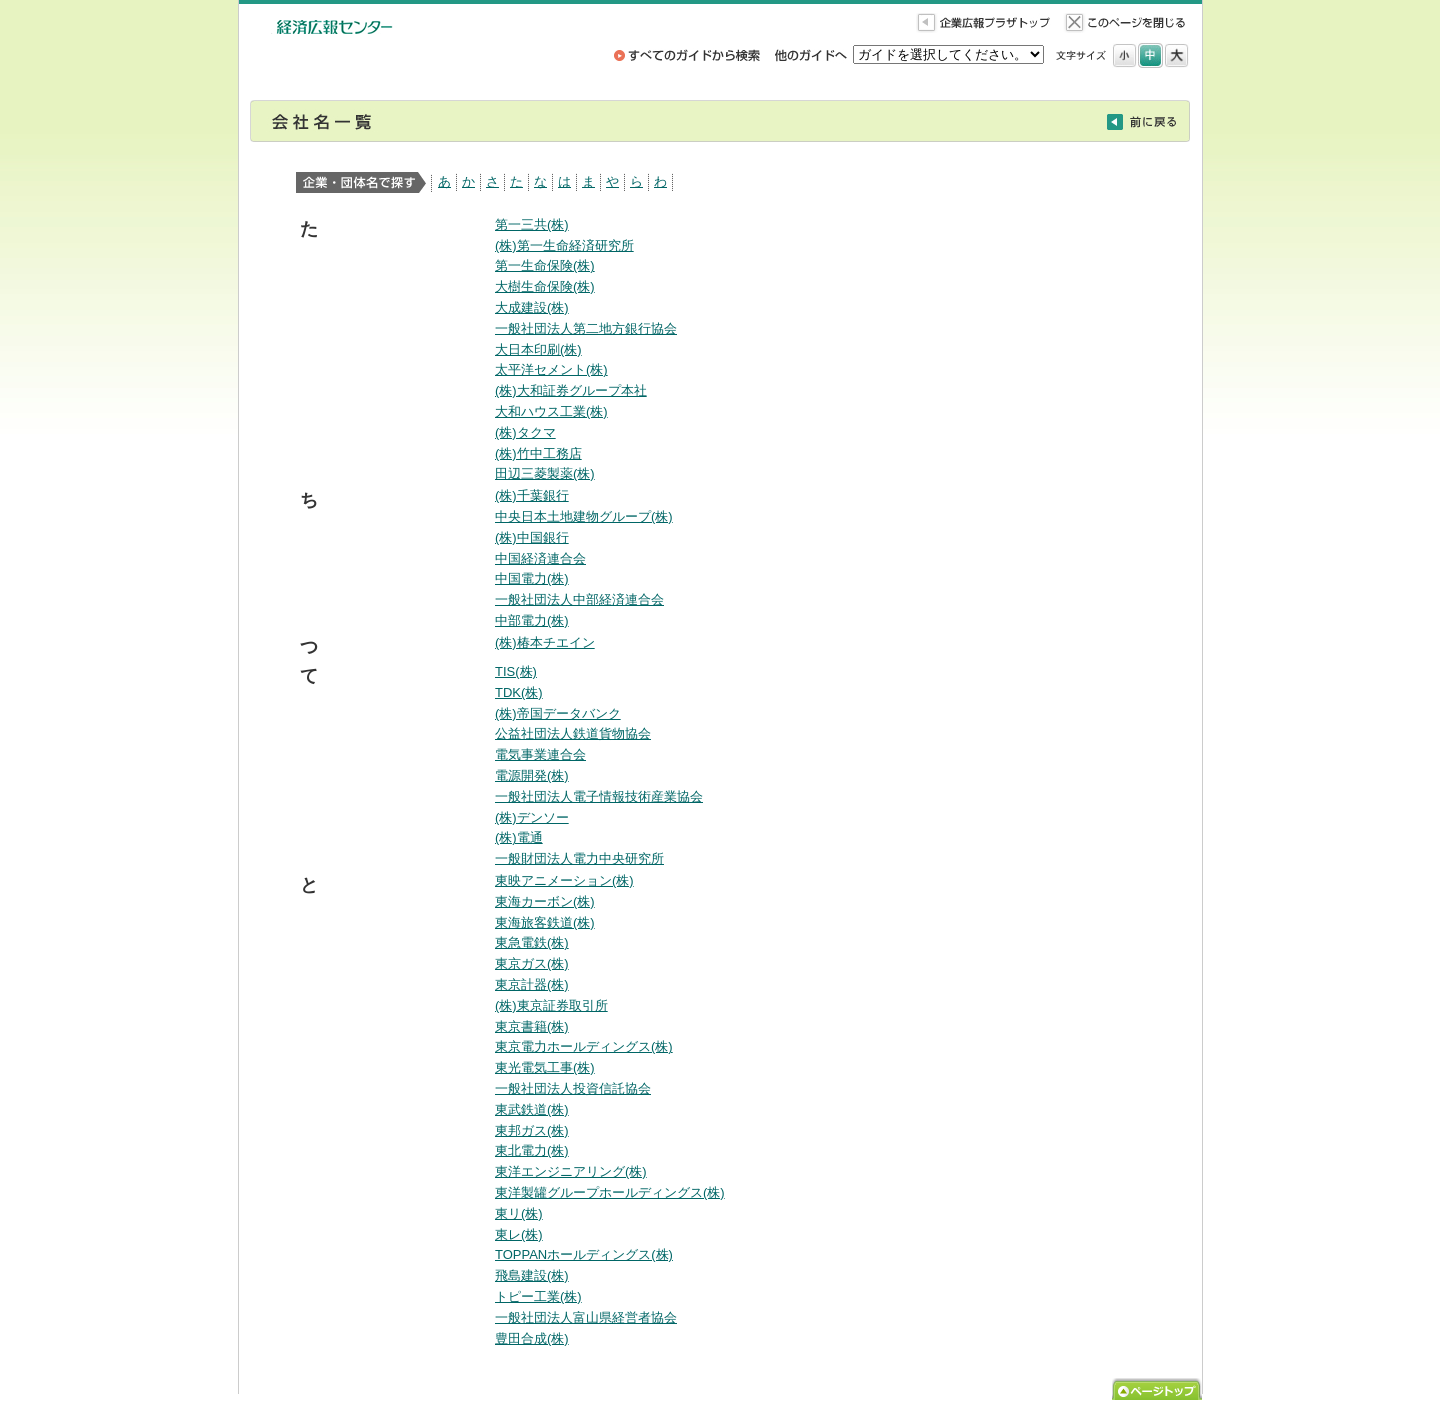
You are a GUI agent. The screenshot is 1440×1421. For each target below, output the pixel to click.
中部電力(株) (532, 620)
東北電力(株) (532, 1150)
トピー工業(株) (538, 1296)
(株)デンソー (532, 817)
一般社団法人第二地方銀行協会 (586, 328)
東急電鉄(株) (532, 942)
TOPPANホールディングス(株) (584, 1254)
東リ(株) (519, 1213)
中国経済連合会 (540, 558)
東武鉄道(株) (532, 1109)
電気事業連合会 (540, 754)
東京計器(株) (532, 984)
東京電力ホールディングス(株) (584, 1046)
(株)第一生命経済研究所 (564, 245)
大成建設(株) (532, 307)
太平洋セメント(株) (551, 369)
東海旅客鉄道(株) (545, 922)
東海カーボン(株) (545, 901)
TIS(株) (516, 671)
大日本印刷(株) (538, 349)
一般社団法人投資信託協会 (573, 1088)
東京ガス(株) (532, 963)
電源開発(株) (532, 775)
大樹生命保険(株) (545, 286)
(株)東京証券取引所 (551, 1005)
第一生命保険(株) (545, 265)
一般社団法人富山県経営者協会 (586, 1317)
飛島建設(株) (532, 1275)
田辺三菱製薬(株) (545, 473)
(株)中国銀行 (532, 537)
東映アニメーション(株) (564, 880)
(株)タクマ (525, 432)
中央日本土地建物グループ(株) (584, 516)
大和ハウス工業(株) (551, 411)
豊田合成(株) (532, 1338)
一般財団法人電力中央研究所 (579, 858)
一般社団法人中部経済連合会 (579, 599)
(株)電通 (519, 837)
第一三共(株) (532, 224)
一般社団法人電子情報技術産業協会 (599, 796)
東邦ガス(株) (532, 1130)
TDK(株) (519, 692)
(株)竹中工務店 (538, 453)
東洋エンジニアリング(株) (571, 1171)
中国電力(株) (532, 578)
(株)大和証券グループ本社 (571, 390)
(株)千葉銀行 (532, 495)
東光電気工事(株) (545, 1067)
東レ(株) (519, 1234)
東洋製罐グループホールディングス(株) (610, 1192)
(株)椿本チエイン (545, 642)
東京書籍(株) (532, 1026)
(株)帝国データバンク (558, 713)
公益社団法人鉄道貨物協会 (573, 733)
